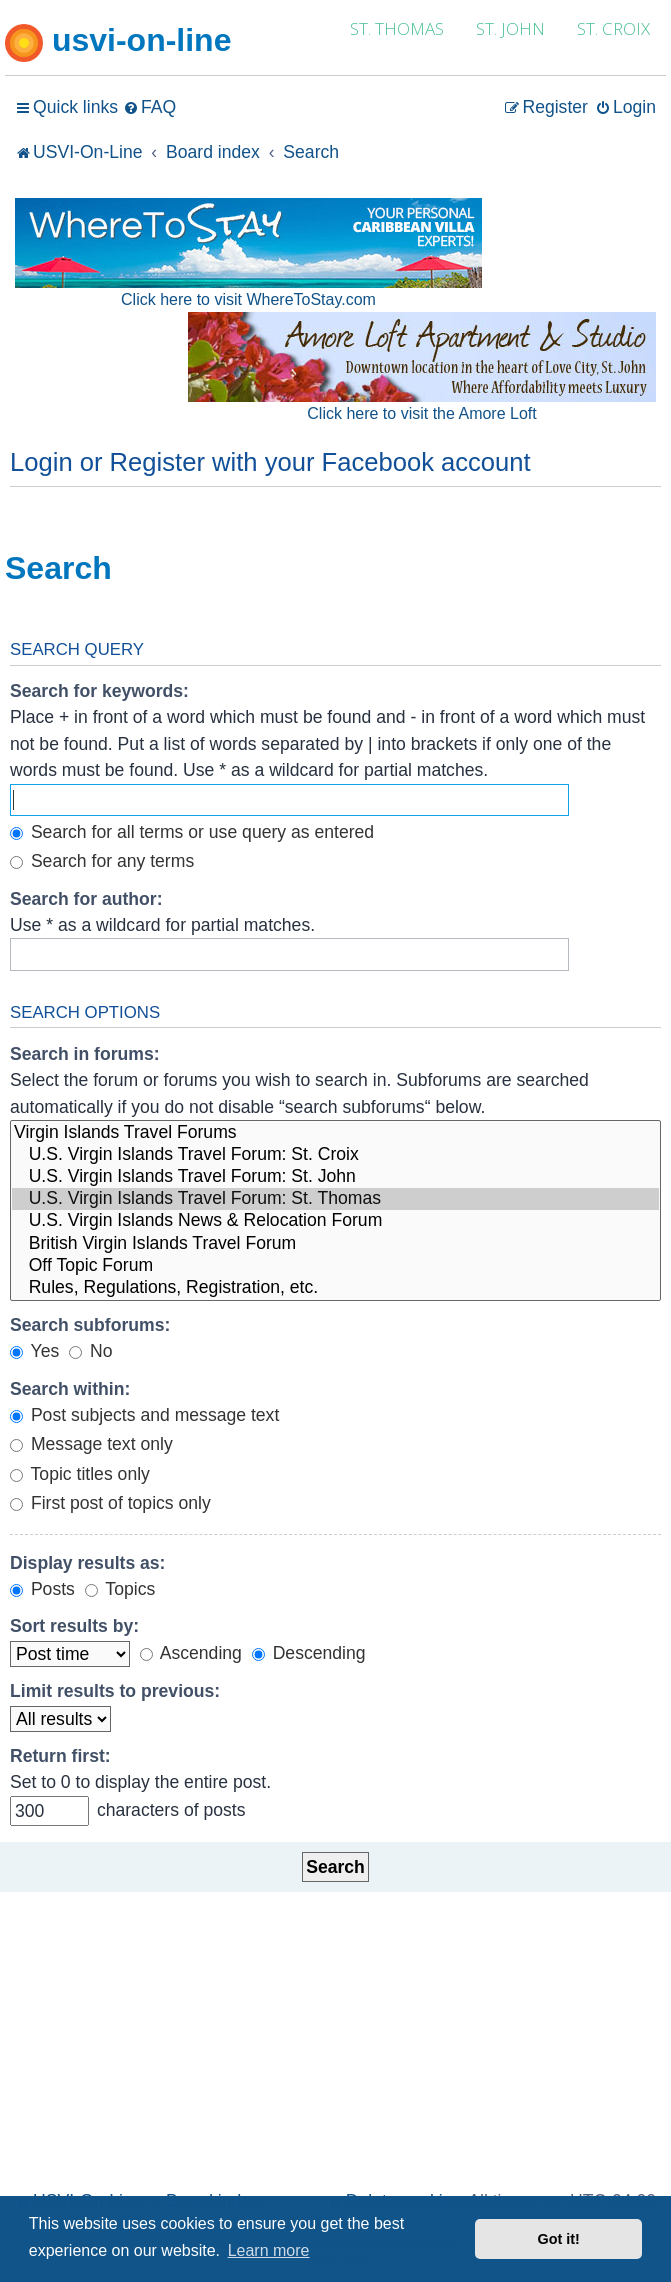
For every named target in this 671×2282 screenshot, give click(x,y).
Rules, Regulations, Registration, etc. (335, 1288)
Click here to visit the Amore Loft (421, 413)
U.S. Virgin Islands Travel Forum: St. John (335, 1177)
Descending (309, 1653)
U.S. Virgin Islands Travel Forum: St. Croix (335, 1155)
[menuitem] (149, 107)
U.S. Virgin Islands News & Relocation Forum (335, 1221)
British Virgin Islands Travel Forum (335, 1244)
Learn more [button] (269, 2250)
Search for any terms (102, 861)
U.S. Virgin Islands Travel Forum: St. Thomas (335, 1199)
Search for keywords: (99, 691)
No (90, 1351)
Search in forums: (85, 1054)
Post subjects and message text (144, 1415)
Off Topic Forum (335, 1266)
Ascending (191, 1653)
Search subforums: (90, 1325)
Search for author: (86, 899)
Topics (120, 1589)
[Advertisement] (335, 2036)
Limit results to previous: (115, 1691)
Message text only (91, 1444)
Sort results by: (74, 1626)
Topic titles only (80, 1474)
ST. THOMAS (397, 28)
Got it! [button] (559, 2239)
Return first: (60, 1756)
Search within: (70, 1389)
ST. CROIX (613, 28)
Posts (42, 1589)
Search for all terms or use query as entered (192, 832)
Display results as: (87, 1563)
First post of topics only (110, 1503)
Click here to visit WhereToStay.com (248, 299)
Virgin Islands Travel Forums (335, 1133)
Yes (34, 1351)
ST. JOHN (510, 28)
